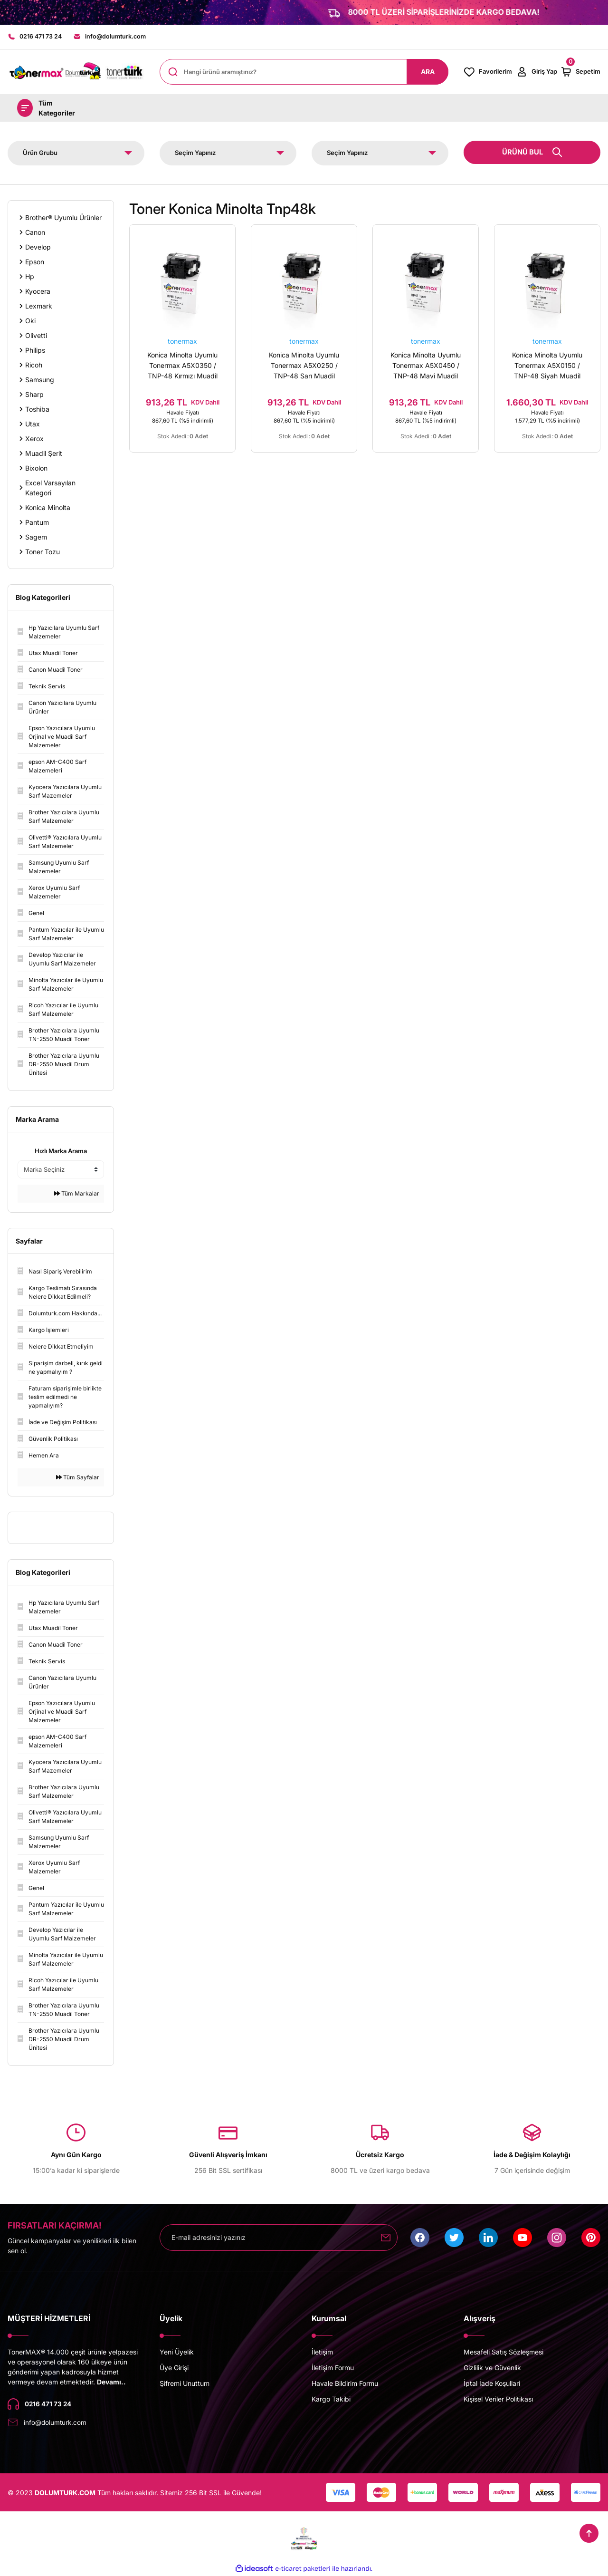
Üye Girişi (174, 2368)
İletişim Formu (333, 2368)
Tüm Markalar (76, 1193)
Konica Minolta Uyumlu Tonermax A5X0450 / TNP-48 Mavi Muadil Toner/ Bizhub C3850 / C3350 (425, 366)
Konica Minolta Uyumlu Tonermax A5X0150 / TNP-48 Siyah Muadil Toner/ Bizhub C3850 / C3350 (547, 366)
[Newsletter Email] (279, 2238)
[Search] (304, 72)
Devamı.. (111, 2382)
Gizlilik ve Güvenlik (492, 2368)
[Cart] (580, 72)
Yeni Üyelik (177, 2352)
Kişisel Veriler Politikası (498, 2399)
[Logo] (76, 72)
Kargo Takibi (331, 2399)
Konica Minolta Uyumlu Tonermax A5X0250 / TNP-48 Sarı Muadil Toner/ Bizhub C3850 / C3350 (304, 366)
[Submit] (386, 2238)
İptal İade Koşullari (492, 2384)
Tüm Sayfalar (77, 1477)
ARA (428, 72)
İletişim (322, 2352)
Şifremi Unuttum (184, 2384)
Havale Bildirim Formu (345, 2384)
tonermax (182, 342)
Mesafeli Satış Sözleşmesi (503, 2352)
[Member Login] (536, 72)
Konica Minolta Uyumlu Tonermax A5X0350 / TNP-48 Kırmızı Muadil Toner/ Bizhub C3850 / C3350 (182, 366)
